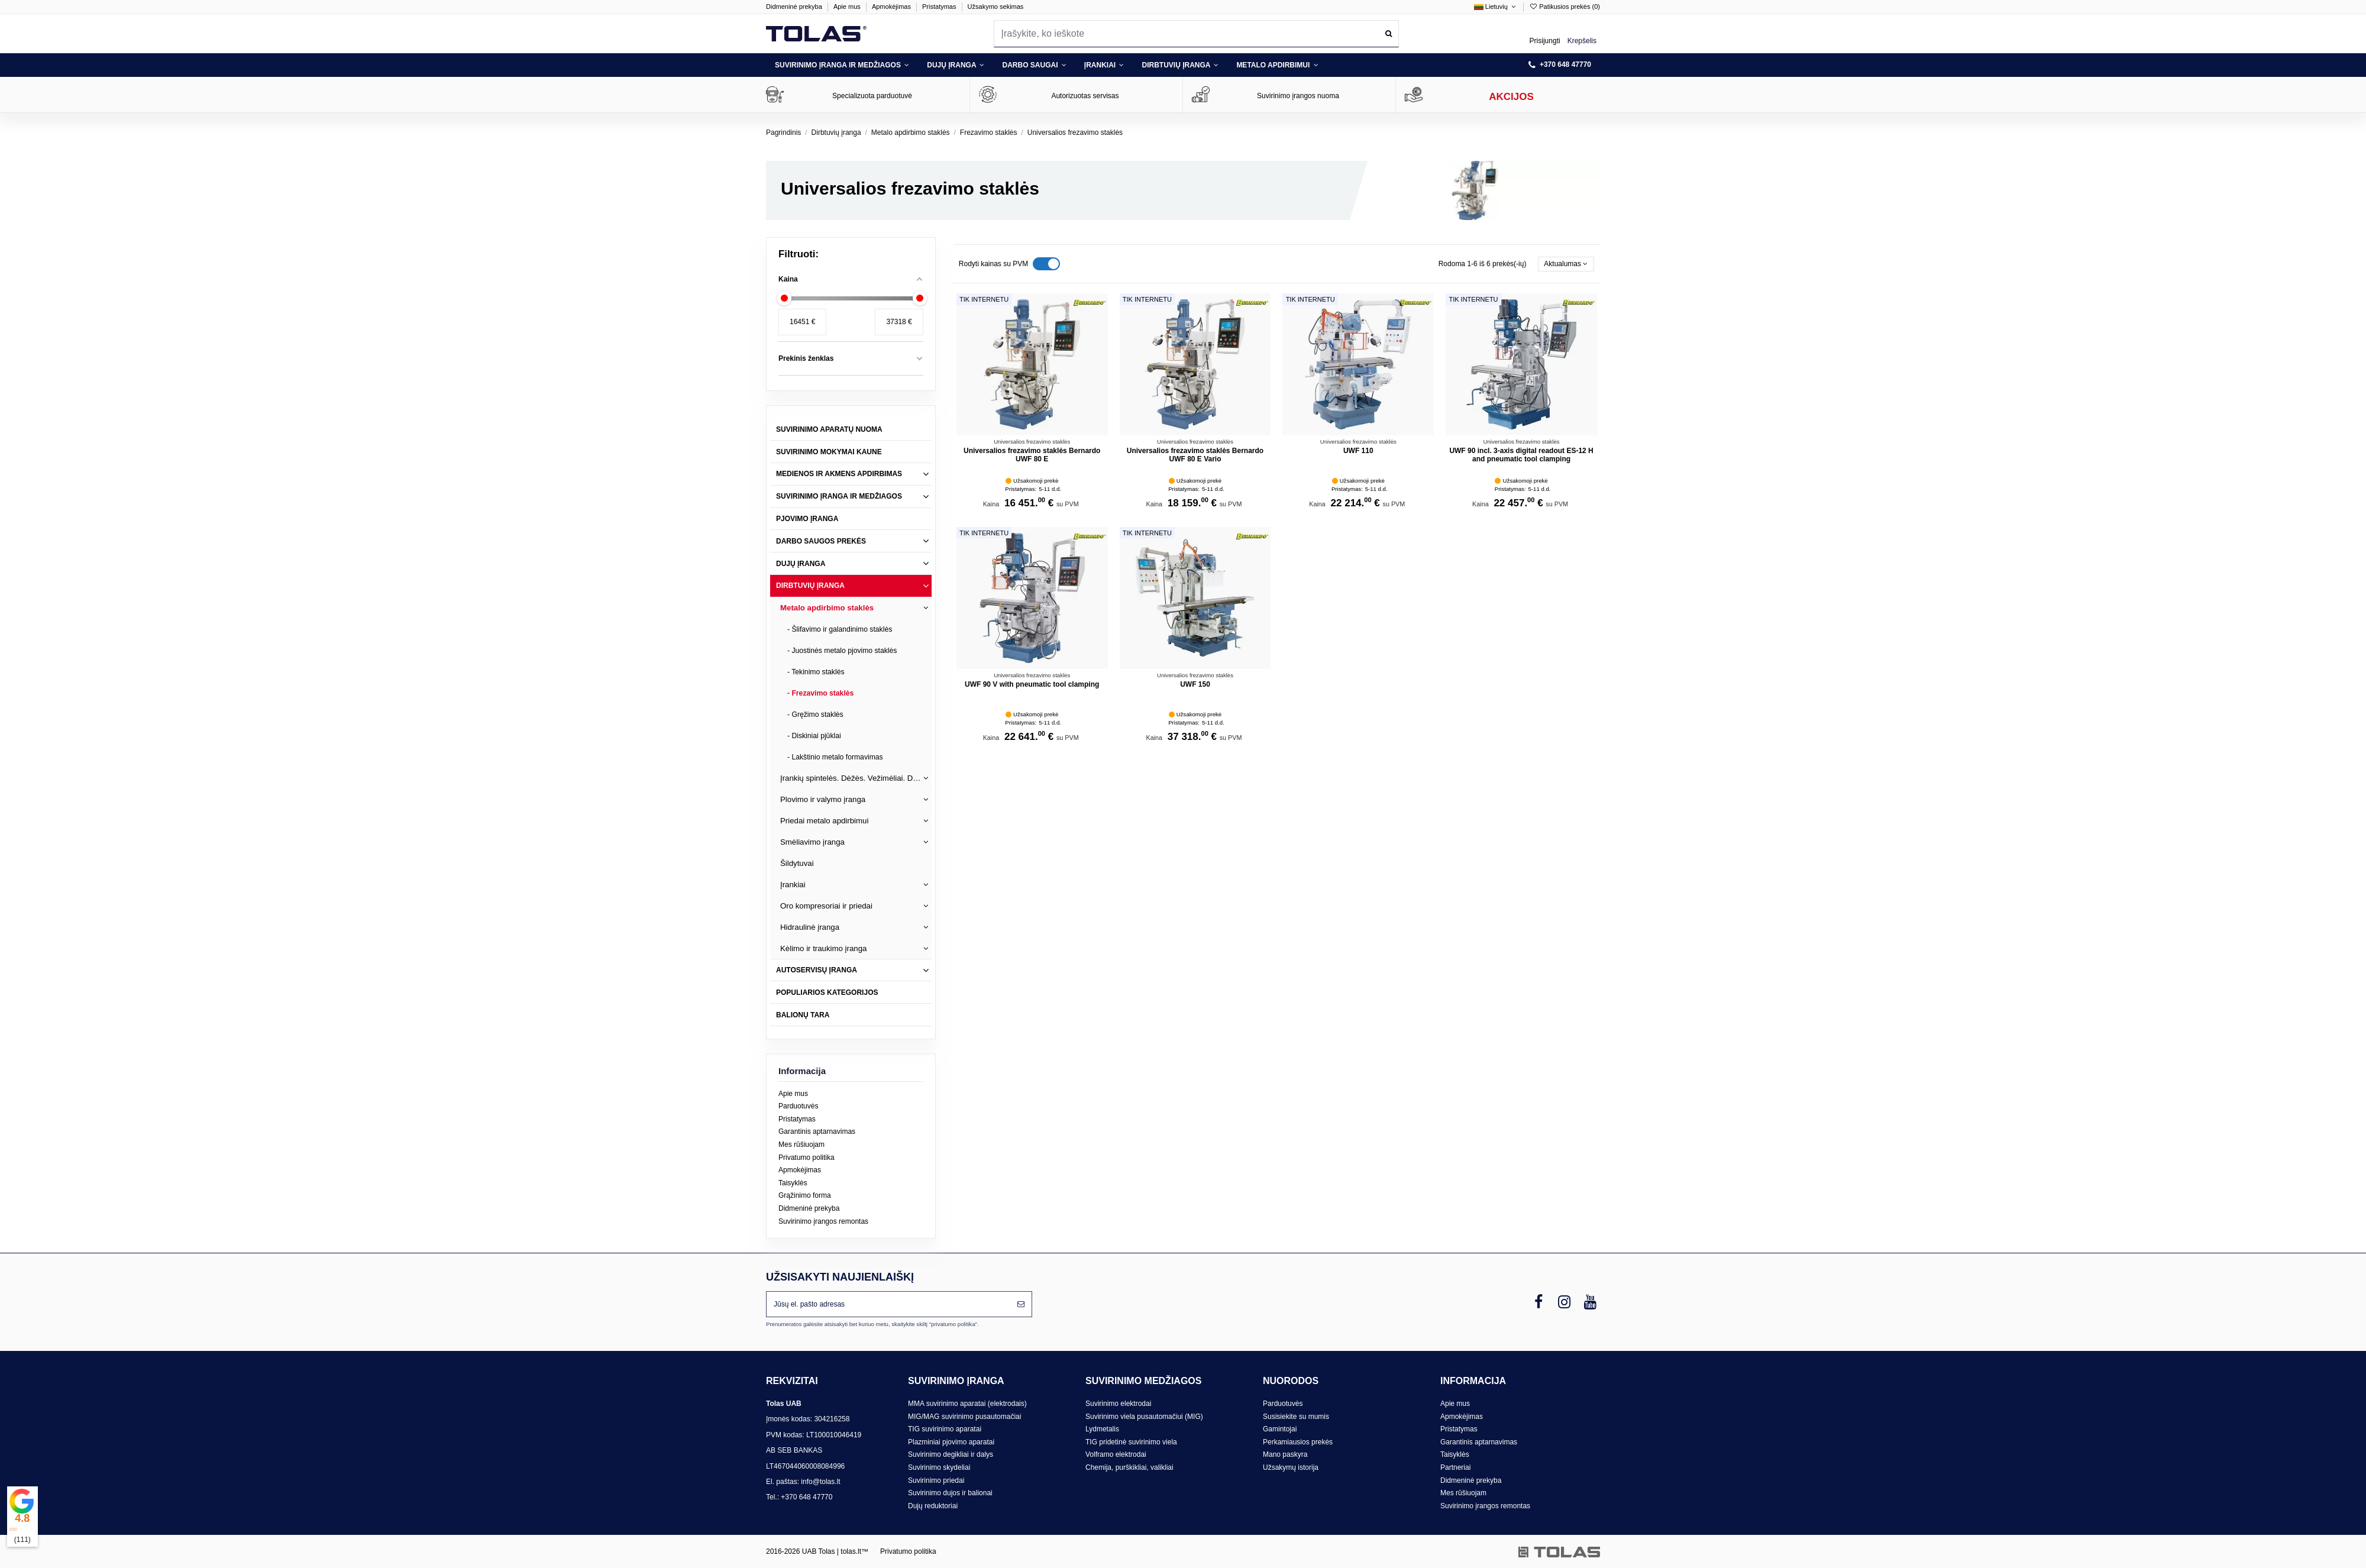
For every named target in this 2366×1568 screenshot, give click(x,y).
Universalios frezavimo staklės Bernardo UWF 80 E (1032, 455)
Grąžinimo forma (804, 1195)
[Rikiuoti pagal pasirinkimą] (1566, 264)
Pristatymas (940, 6)
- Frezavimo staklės (820, 693)
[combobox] (1196, 33)
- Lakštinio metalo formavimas (835, 757)
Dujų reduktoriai (933, 1506)
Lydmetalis (1102, 1429)
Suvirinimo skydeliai (939, 1467)
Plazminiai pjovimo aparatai (951, 1442)
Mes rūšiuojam (801, 1144)
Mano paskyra (1285, 1454)
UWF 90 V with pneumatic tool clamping (1032, 684)
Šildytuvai (797, 863)
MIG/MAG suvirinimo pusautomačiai (964, 1416)
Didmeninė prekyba (795, 6)
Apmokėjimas (892, 6)
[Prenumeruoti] (1021, 1304)
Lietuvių (1496, 6)
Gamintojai (1280, 1429)
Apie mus (847, 6)
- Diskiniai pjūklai (814, 736)
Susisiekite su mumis (1296, 1416)
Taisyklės (792, 1183)
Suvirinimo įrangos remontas (823, 1221)
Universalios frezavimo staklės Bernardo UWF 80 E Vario (1195, 455)
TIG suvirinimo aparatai (944, 1429)
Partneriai (1455, 1467)
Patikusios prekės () (1564, 6)
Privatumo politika (806, 1157)
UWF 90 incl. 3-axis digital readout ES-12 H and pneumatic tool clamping (1521, 455)
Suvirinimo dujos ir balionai (950, 1493)
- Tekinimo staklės (816, 672)
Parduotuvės (798, 1106)
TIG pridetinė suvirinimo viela (1131, 1442)
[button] (842, 65)
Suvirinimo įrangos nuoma (1298, 96)
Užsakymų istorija (1290, 1467)
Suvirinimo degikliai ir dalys (950, 1454)
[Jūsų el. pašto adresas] (888, 1304)
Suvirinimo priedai (936, 1480)
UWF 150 (1195, 684)
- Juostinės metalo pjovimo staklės (842, 650)
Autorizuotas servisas (1085, 96)
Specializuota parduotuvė (872, 96)
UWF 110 (1358, 451)
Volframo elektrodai (1115, 1454)
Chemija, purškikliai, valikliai (1129, 1467)
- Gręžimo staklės (815, 714)
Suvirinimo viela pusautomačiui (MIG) (1144, 1416)
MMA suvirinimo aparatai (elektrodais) (967, 1403)
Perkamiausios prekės (1298, 1442)
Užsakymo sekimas (996, 6)
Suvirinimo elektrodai (1118, 1403)
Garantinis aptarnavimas (816, 1131)
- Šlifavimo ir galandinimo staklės (839, 629)
